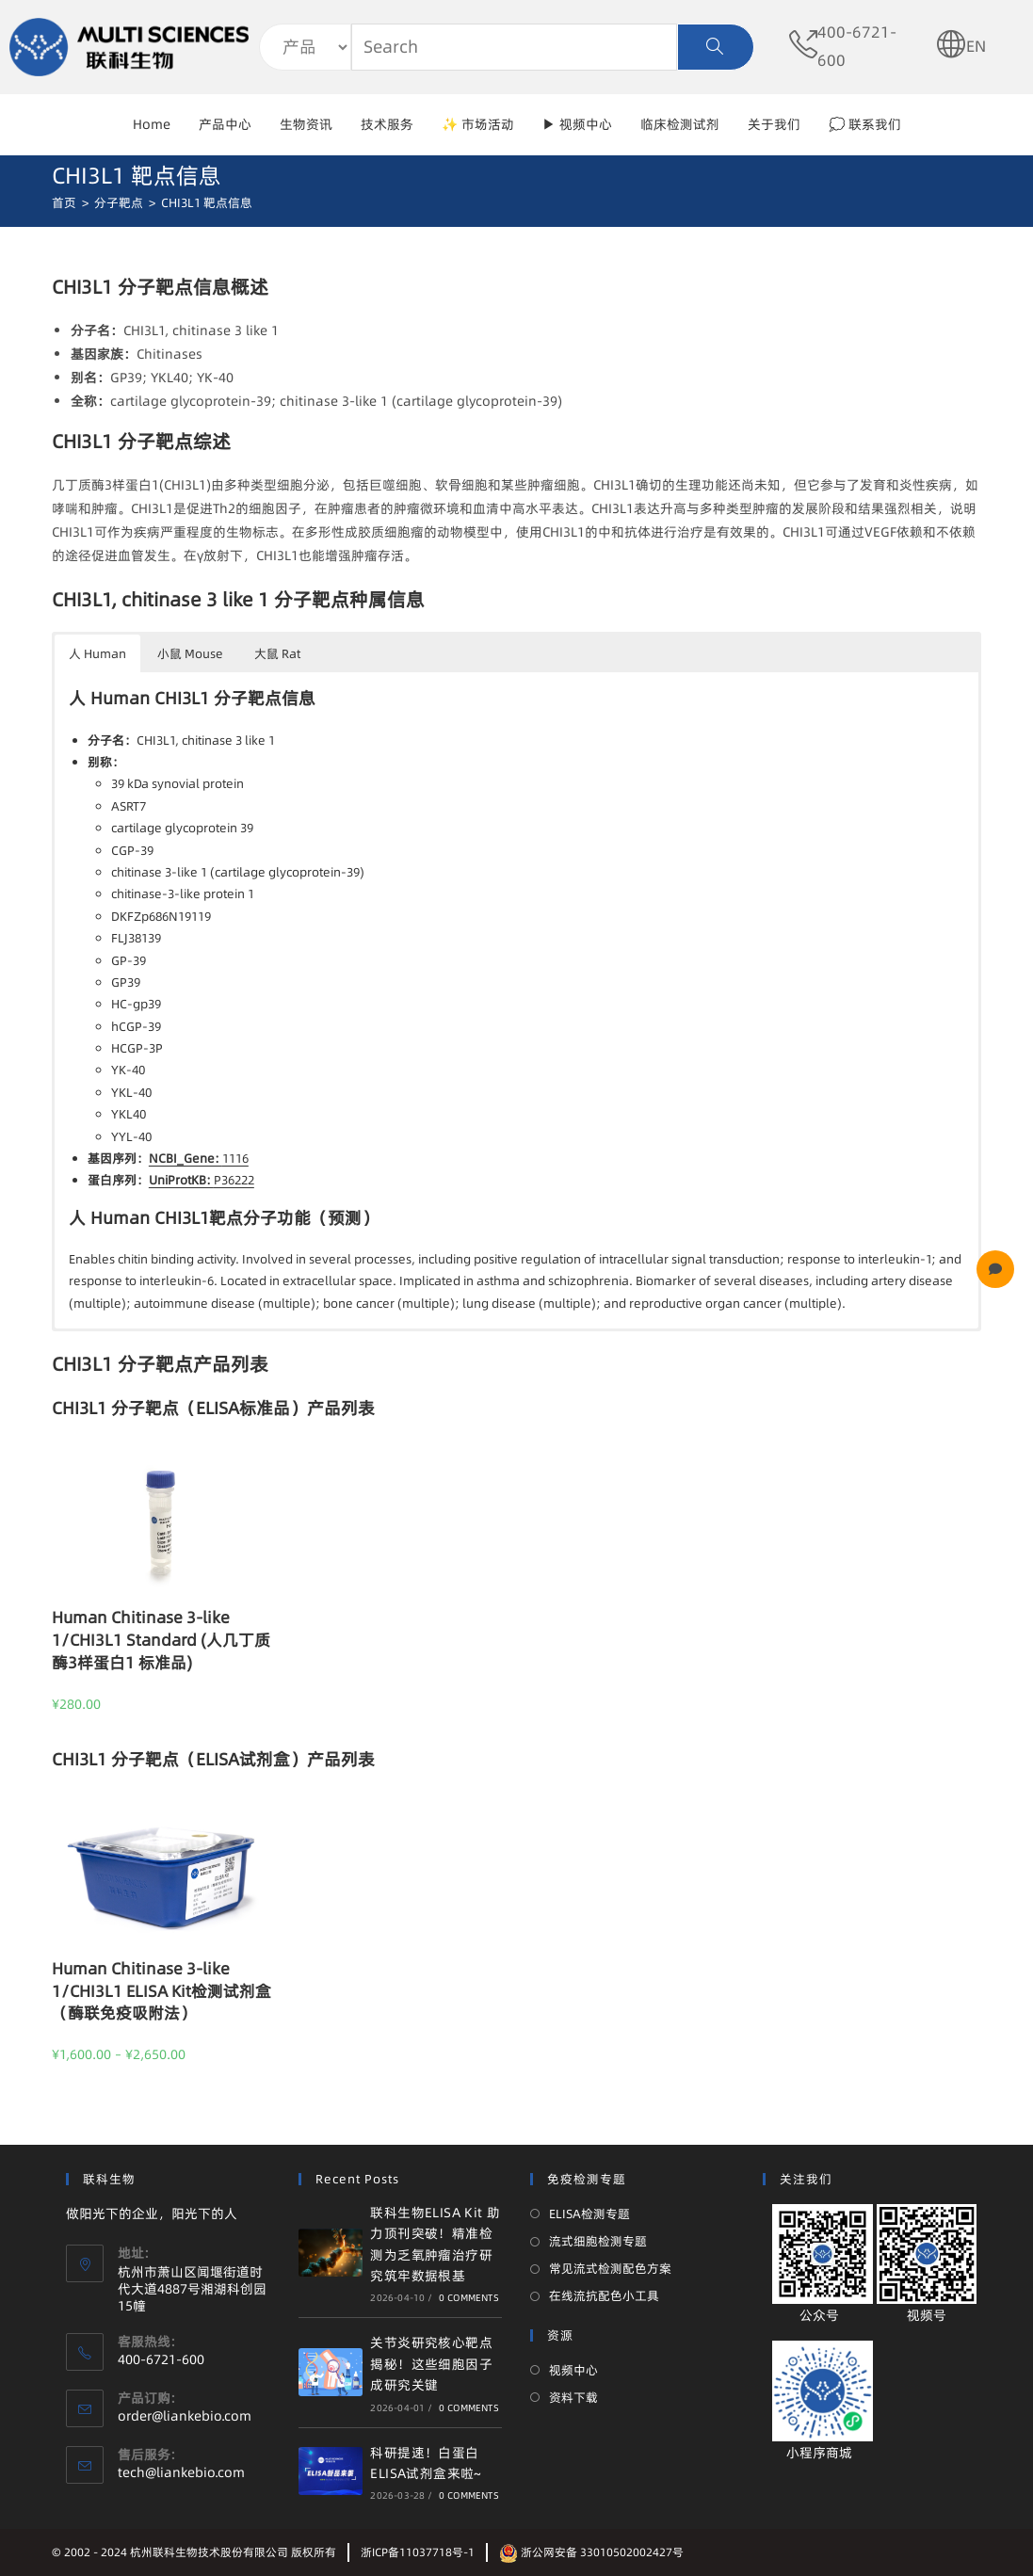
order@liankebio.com (184, 2416)
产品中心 (225, 124)
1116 (199, 1158)
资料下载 (573, 2397)
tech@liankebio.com (181, 2472)
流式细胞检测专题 (598, 2240)
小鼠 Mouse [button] (190, 653)
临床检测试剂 (679, 124)
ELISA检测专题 (589, 2213)
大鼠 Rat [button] (277, 653)
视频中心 (573, 2369)
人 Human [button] (97, 653)
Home (151, 124)
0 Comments (469, 2297)
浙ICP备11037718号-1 (418, 2552)
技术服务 (387, 124)
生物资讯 (306, 124)
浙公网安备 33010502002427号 (591, 2552)
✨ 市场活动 (478, 124)
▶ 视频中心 (577, 124)
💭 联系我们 (865, 124)
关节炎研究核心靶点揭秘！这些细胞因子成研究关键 (431, 2363)
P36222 (201, 1179)
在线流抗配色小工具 (604, 2295)
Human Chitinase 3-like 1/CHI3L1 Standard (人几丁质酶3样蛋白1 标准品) (161, 1639)
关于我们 (774, 124)
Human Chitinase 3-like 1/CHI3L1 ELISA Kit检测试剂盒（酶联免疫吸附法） (161, 1990)
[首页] (64, 202)
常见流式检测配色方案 (610, 2268)
